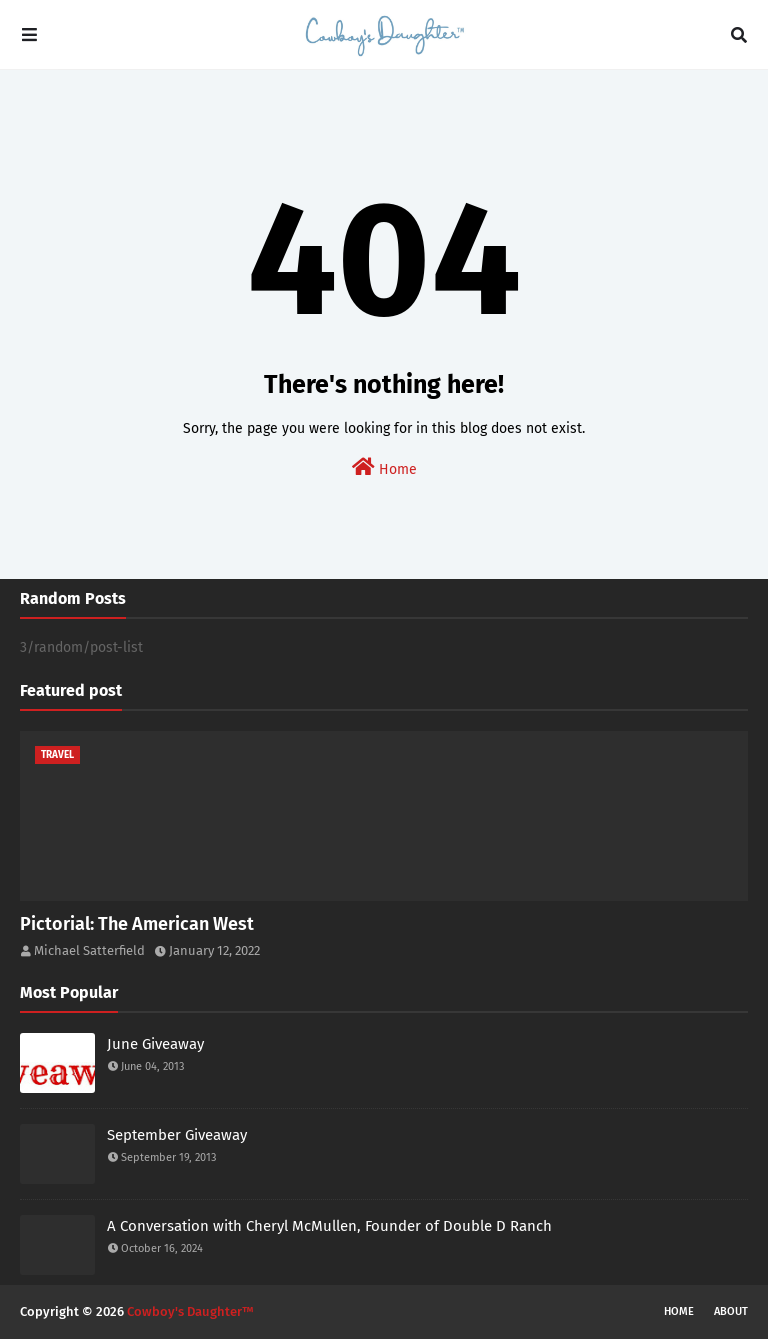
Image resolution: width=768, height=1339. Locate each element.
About (731, 1311)
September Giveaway (177, 1135)
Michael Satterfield (89, 950)
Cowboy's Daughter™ (190, 1311)
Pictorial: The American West (137, 924)
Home (384, 467)
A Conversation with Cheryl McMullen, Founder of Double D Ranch (329, 1226)
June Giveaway (155, 1044)
